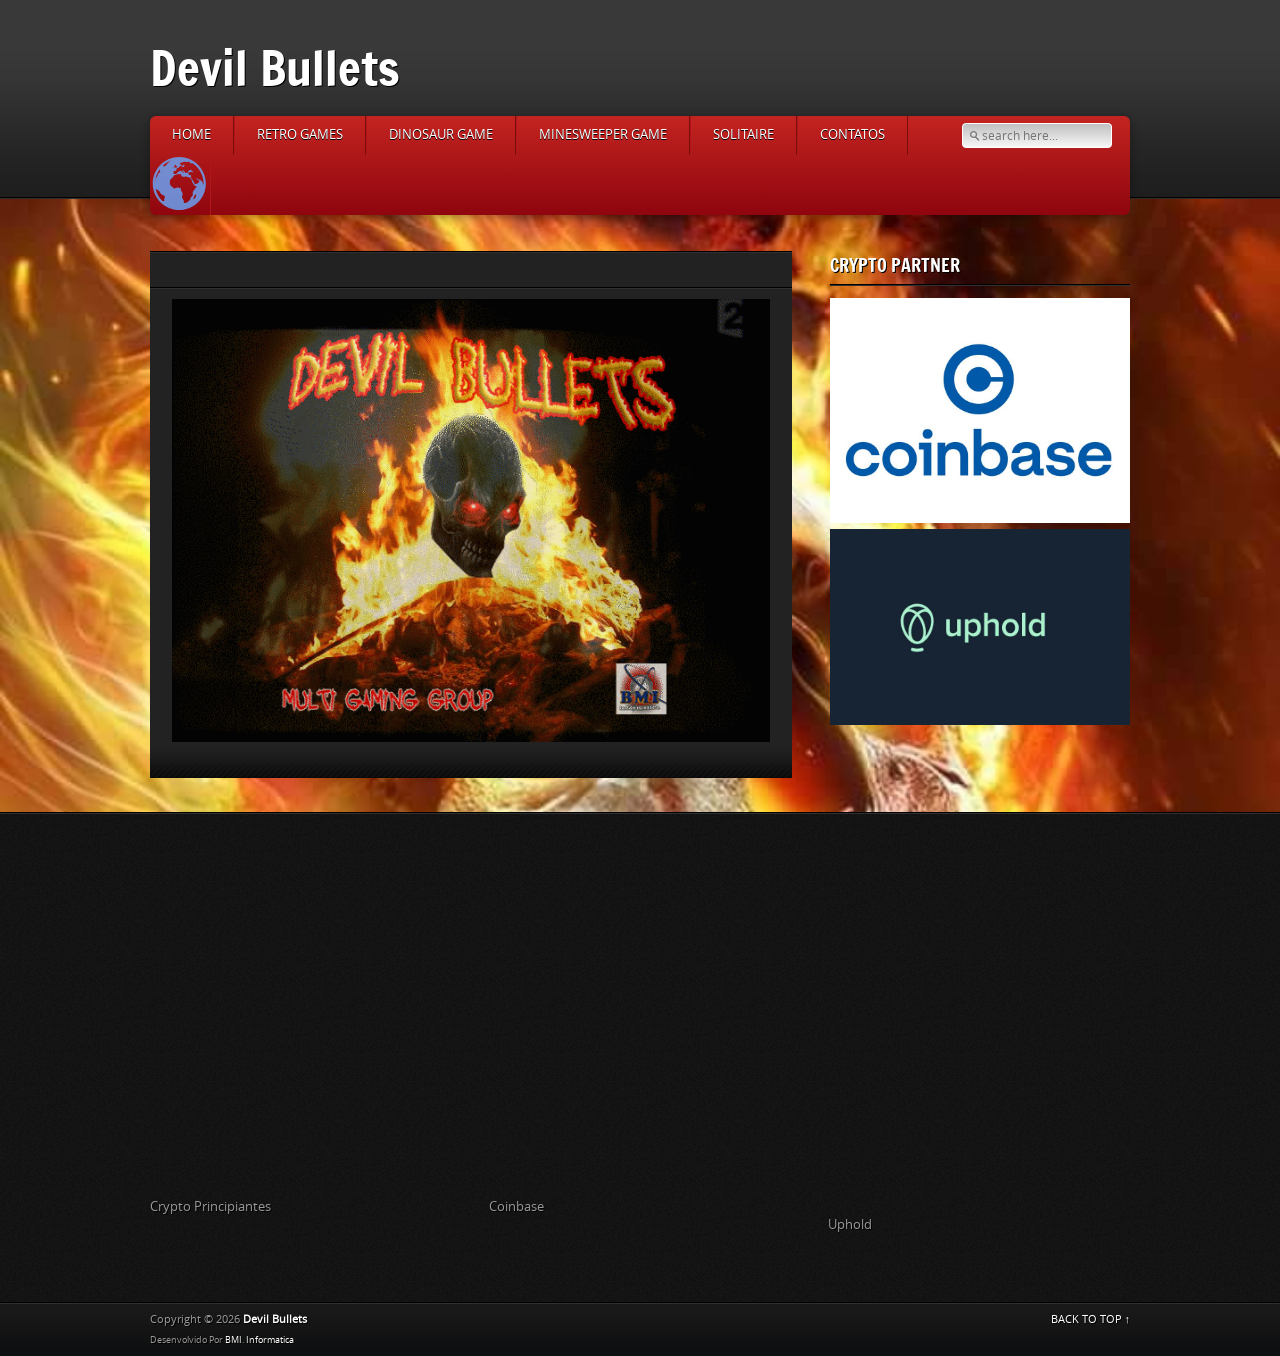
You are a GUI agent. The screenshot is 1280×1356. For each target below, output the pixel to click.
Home (191, 134)
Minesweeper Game (603, 134)
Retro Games (300, 134)
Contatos (852, 134)
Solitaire (743, 134)
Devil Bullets (275, 67)
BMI (233, 1340)
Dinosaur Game (441, 134)
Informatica (270, 1340)
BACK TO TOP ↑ (1091, 1319)
